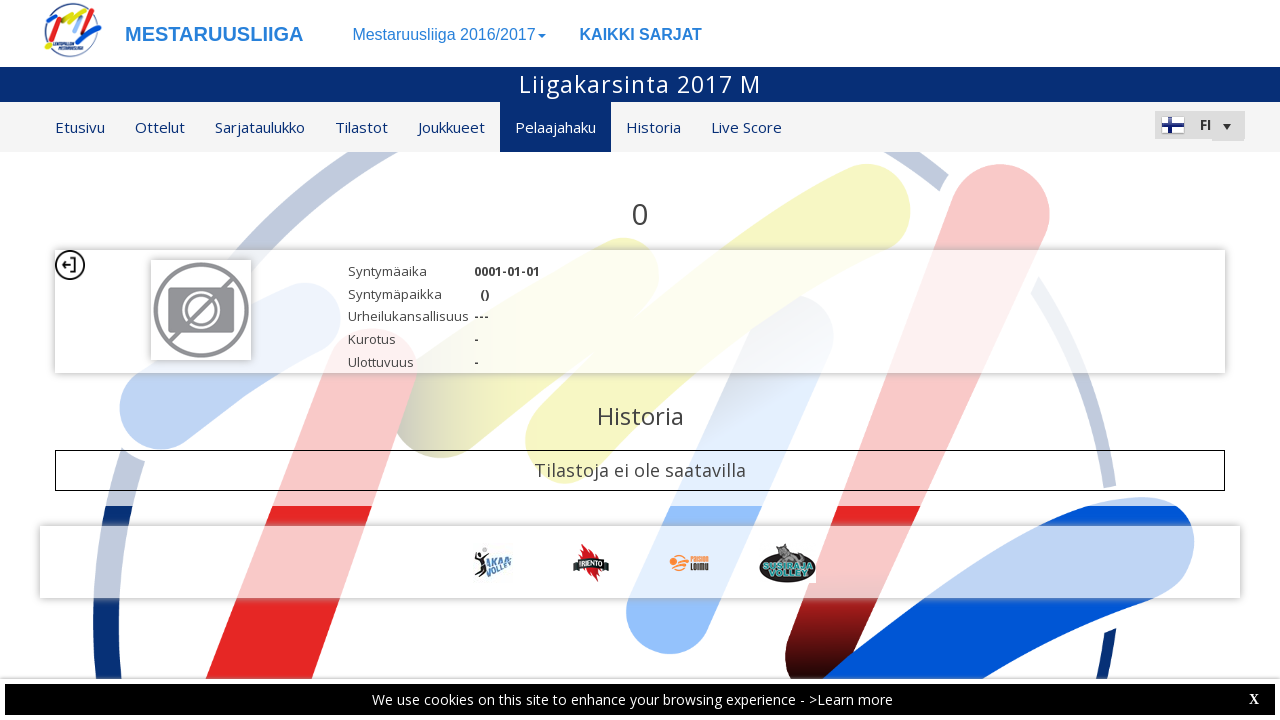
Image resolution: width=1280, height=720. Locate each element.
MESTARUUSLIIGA (214, 34)
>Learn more (851, 699)
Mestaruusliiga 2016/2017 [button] (448, 34)
